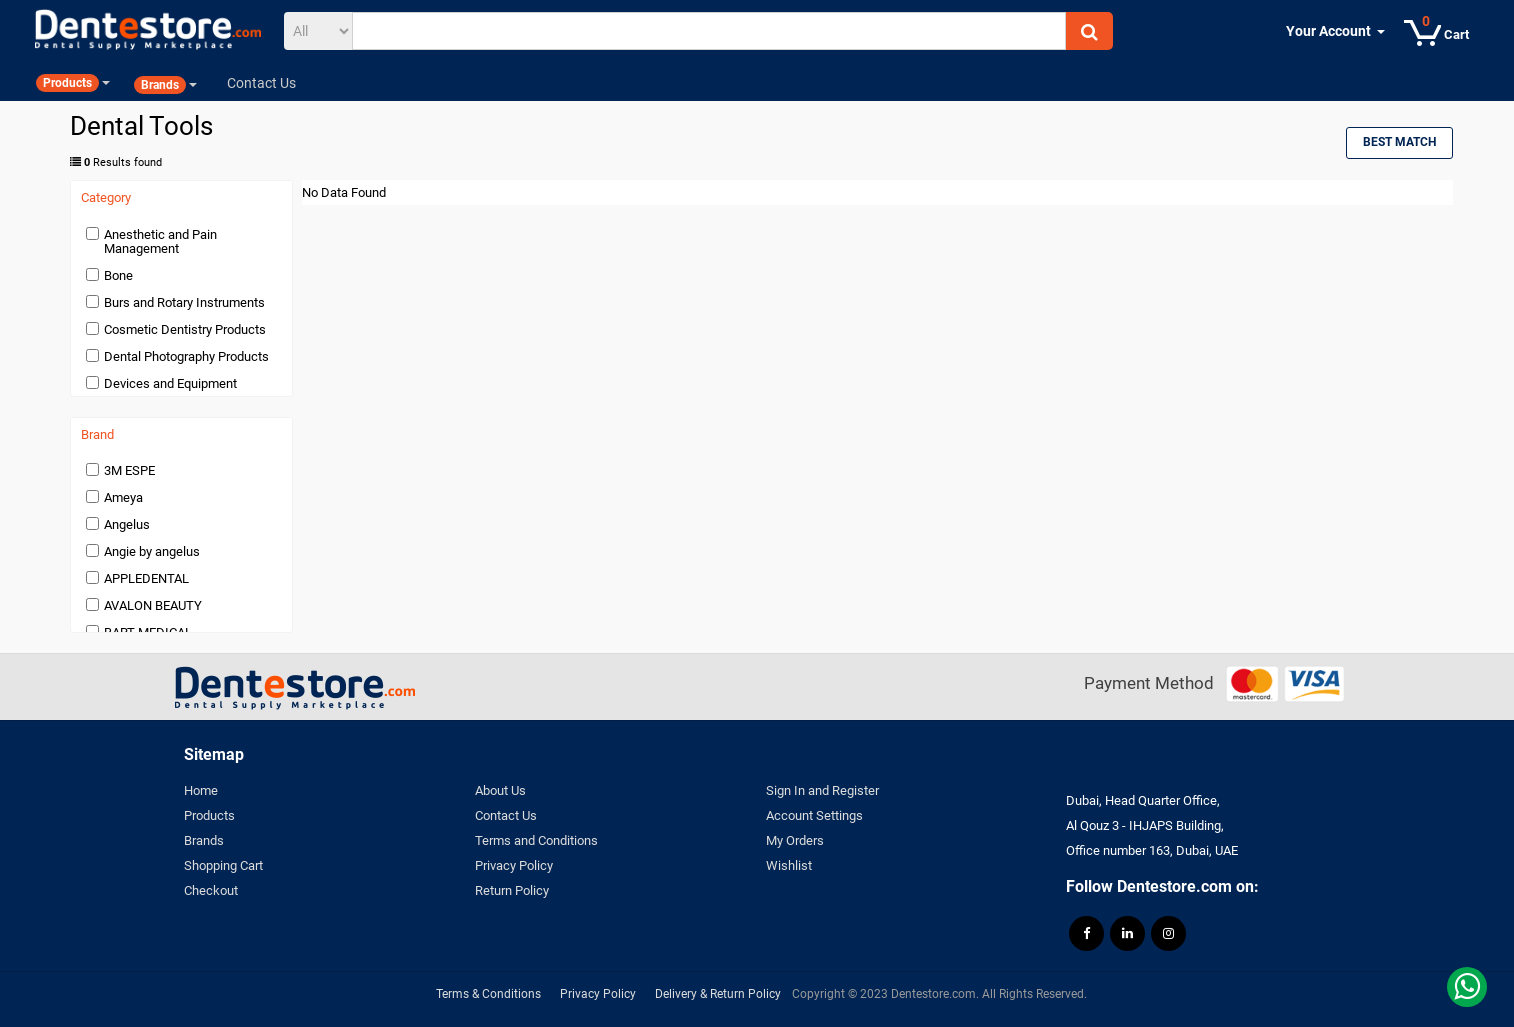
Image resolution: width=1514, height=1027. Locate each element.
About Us (500, 790)
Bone (118, 275)
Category (106, 198)
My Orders (795, 840)
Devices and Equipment (170, 383)
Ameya (123, 497)
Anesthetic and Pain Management (160, 241)
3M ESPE (129, 470)
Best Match (1399, 142)
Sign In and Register (822, 790)
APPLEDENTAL (146, 578)
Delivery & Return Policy (718, 994)
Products (209, 815)
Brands (204, 840)
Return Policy (512, 890)
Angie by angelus (152, 551)
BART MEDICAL (148, 632)
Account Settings (814, 815)
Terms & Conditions (488, 994)
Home (201, 790)
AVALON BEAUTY (153, 605)
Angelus (127, 524)
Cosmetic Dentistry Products (185, 329)
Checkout (211, 890)
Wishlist (789, 865)
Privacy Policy (514, 865)
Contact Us (506, 815)
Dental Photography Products (186, 356)
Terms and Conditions (536, 840)
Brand (97, 435)
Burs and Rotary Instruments (184, 302)
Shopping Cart (223, 865)
